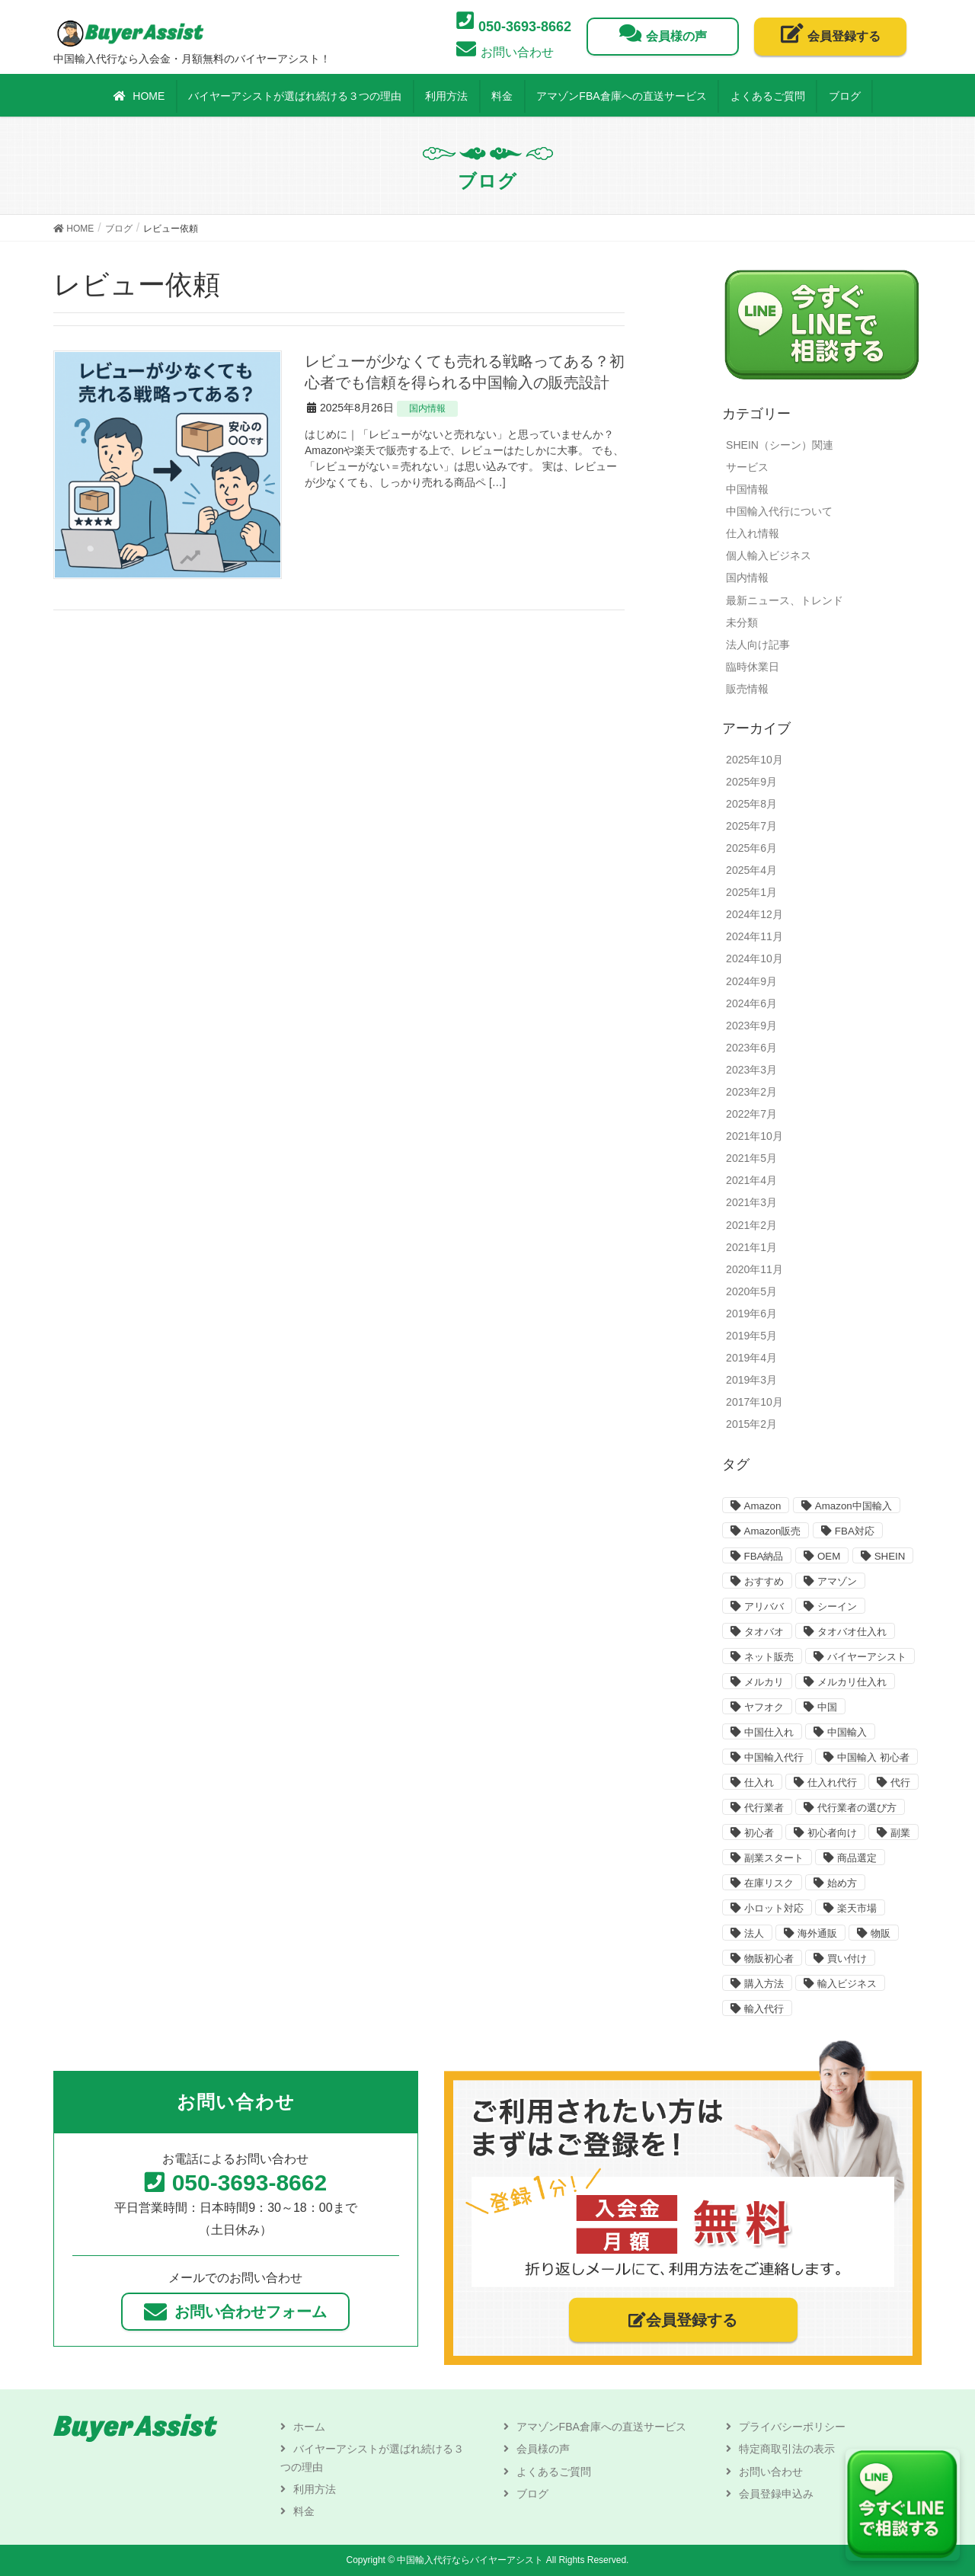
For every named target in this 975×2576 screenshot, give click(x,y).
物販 (880, 1933)
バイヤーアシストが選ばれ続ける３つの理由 (372, 2457)
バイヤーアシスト (866, 1656)
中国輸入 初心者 (873, 1757)
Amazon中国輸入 (853, 1506)
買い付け (847, 1958)
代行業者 (764, 1807)
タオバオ (764, 1631)
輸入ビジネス (847, 1983)
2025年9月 (751, 782)
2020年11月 (754, 1269)
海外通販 (817, 1933)
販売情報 (747, 689)
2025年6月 (751, 848)
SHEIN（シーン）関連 (779, 445)
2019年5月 (751, 1336)
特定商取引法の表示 (787, 2449)
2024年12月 (754, 914)
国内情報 (427, 408)
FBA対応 (854, 1531)
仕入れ (759, 1782)
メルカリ (764, 1682)
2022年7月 (751, 1114)
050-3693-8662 (250, 2182)
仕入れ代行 (832, 1782)
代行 (900, 1782)
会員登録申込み (776, 2494)
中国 (827, 1707)
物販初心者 (769, 1958)
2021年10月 (754, 1136)
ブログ (532, 2494)
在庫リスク (769, 1883)
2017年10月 (754, 1402)
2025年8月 (751, 804)
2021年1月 (751, 1247)
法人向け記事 (758, 644)
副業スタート (774, 1858)
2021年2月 (751, 1225)
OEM (828, 1556)
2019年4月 (751, 1358)
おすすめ (764, 1581)
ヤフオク (764, 1707)
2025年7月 (751, 826)
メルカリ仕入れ (852, 1682)
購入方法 (764, 1983)
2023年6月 (751, 1048)
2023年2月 (751, 1092)
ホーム (309, 2427)
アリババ (764, 1606)
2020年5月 (751, 1291)
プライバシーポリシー (792, 2427)
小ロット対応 (774, 1908)
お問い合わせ (771, 2472)
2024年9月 (751, 981)
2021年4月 (751, 1180)
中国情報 (747, 489)
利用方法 (314, 2489)
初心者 (759, 1832)
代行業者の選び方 (857, 1807)
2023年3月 (751, 1070)
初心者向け (832, 1832)
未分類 (742, 622)
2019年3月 (751, 1380)
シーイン (837, 1606)
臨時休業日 (752, 667)
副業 (900, 1832)
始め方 (842, 1883)
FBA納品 (764, 1556)
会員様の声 (543, 2449)
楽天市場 (857, 1908)
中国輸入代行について (779, 511)
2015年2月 (751, 1424)
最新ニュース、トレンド (784, 600)
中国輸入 (847, 1732)
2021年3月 (751, 1202)
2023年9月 (751, 1025)
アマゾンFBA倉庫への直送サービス (601, 2427)
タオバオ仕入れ (852, 1631)
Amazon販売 (772, 1531)
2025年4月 (751, 870)
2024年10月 (754, 958)
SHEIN (890, 1556)
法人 (754, 1933)
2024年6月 (751, 1003)
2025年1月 (751, 892)
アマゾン (837, 1581)
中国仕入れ (769, 1732)
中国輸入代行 (774, 1757)
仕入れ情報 (752, 533)
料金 (304, 2511)
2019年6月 (751, 1313)
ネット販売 (769, 1656)
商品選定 (857, 1858)
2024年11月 (754, 936)
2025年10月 (754, 760)
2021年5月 (751, 1158)
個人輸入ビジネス (768, 555)
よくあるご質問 (553, 2472)
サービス (747, 467)
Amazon (763, 1506)
